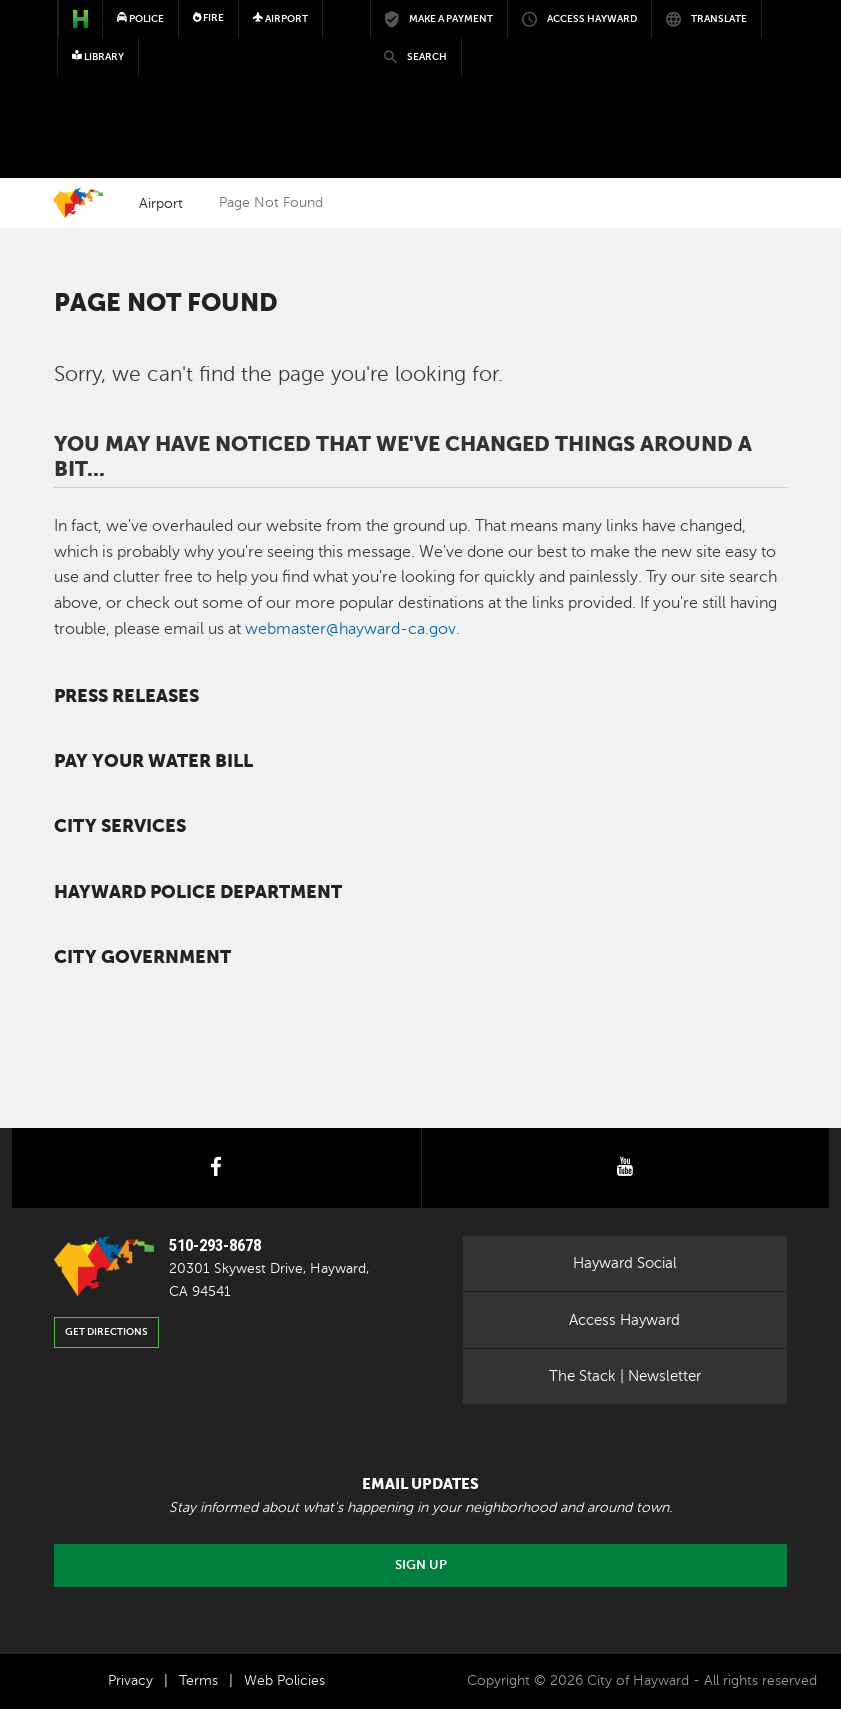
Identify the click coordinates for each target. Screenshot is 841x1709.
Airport (161, 203)
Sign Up (421, 1565)
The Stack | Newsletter (625, 1376)
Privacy (130, 1680)
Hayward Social (625, 1263)
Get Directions (106, 1331)
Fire (209, 17)
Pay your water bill (153, 761)
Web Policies (284, 1680)
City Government (142, 957)
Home (78, 203)
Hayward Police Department (198, 892)
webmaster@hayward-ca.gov (350, 629)
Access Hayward (624, 1320)
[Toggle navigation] (756, 76)
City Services (120, 826)
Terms (198, 1680)
